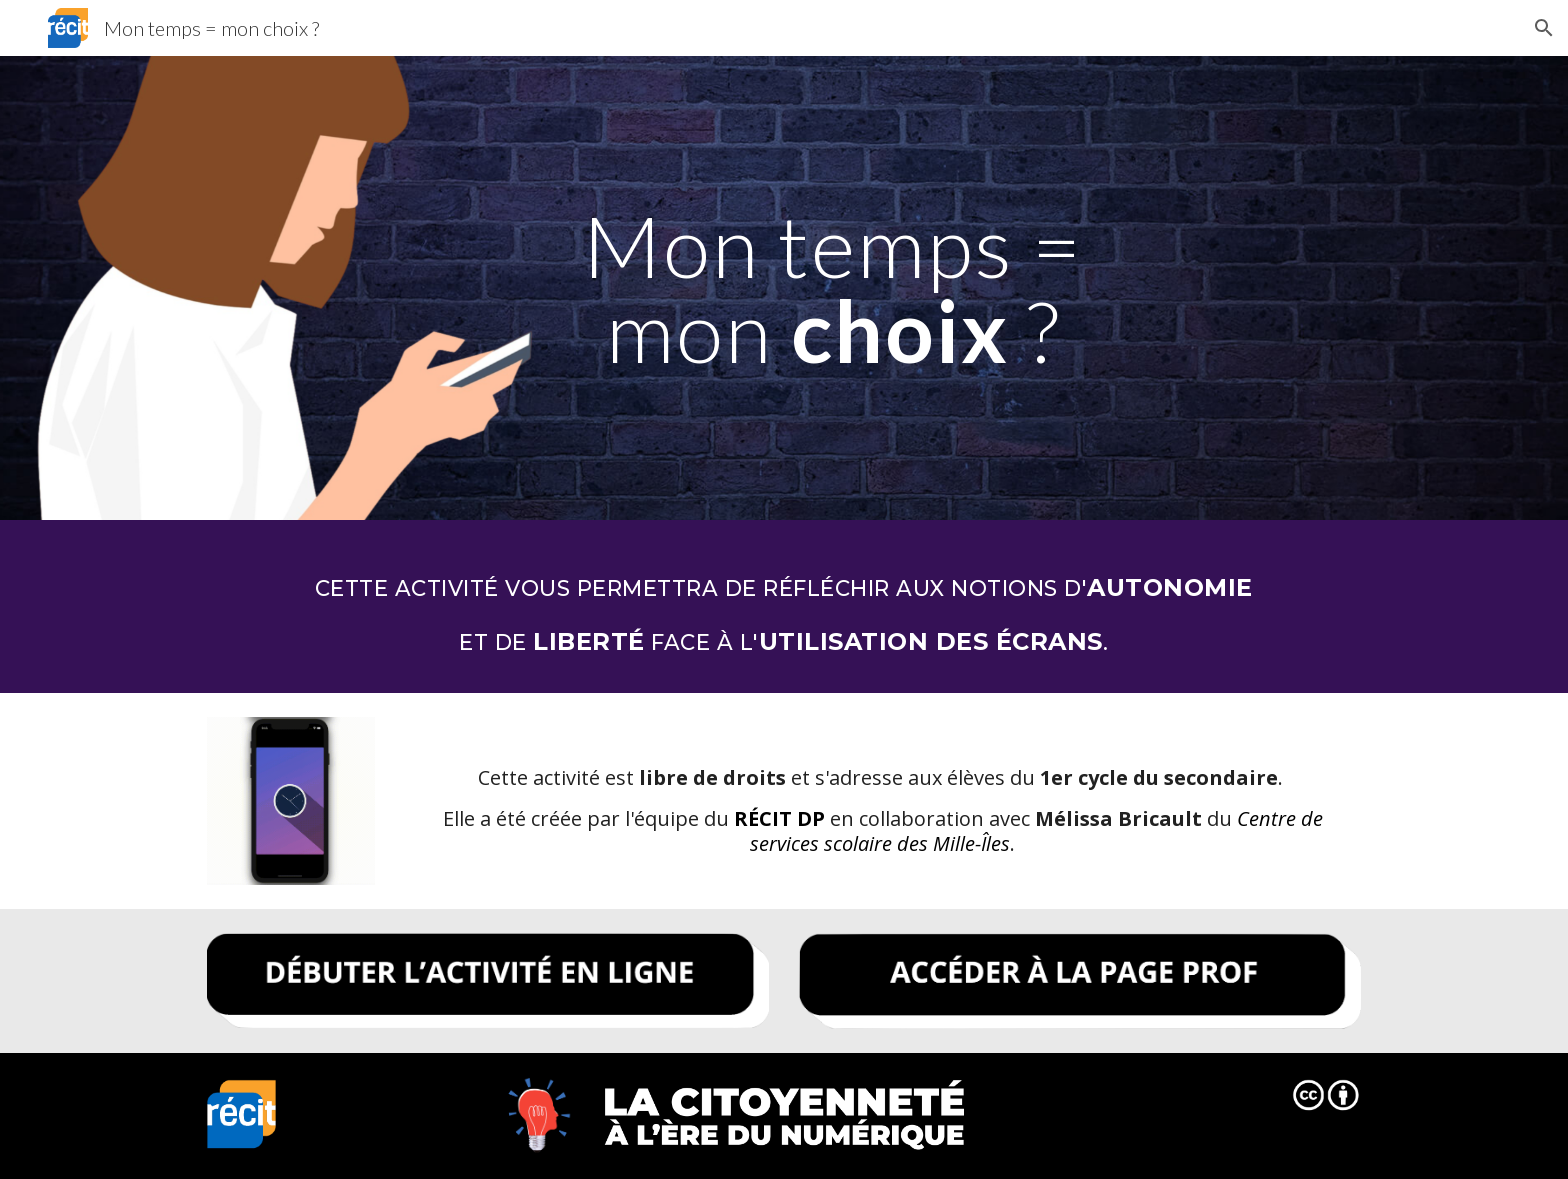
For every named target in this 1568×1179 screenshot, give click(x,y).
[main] (833, 288)
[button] (1544, 28)
